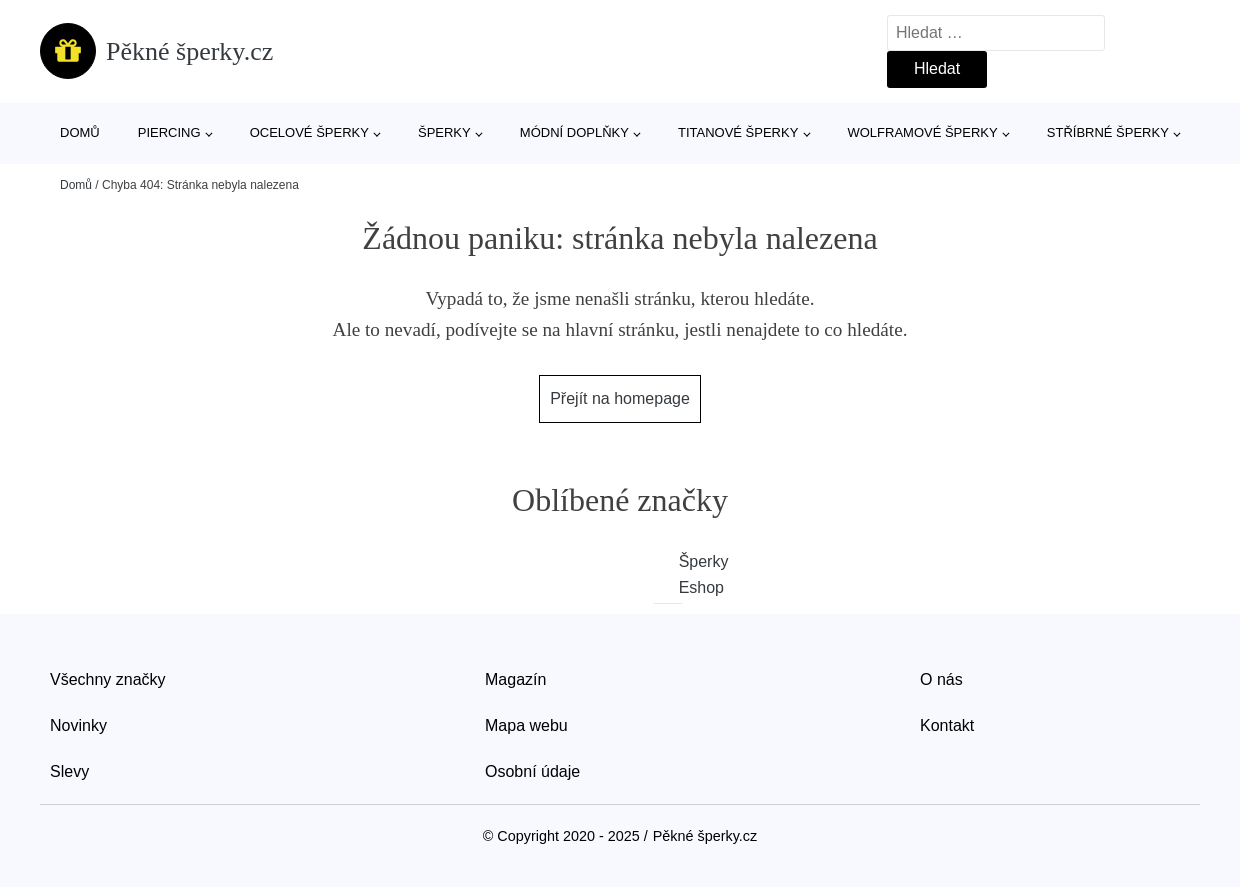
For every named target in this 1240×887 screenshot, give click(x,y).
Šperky (444, 132)
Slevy (69, 771)
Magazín (515, 679)
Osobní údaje (532, 771)
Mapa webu (526, 725)
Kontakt (947, 725)
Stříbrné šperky (1108, 132)
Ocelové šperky (309, 132)
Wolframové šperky (922, 132)
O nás (941, 679)
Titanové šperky (738, 132)
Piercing (169, 132)
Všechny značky (108, 679)
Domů (80, 132)
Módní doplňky (574, 132)
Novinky (78, 725)
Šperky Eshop (681, 574)
